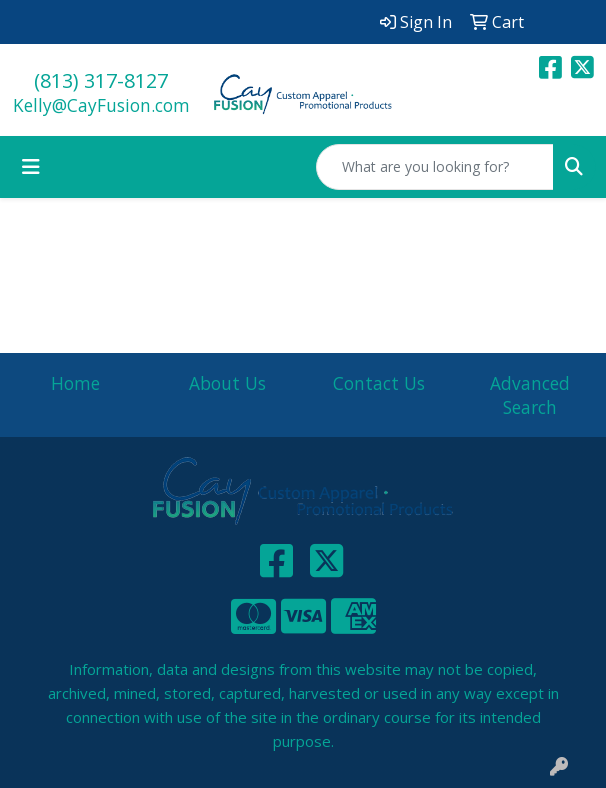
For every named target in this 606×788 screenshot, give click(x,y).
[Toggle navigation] (31, 167)
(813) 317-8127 (101, 80)
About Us (227, 383)
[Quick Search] (435, 167)
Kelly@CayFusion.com (101, 105)
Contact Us (379, 383)
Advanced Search (530, 395)
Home (75, 383)
